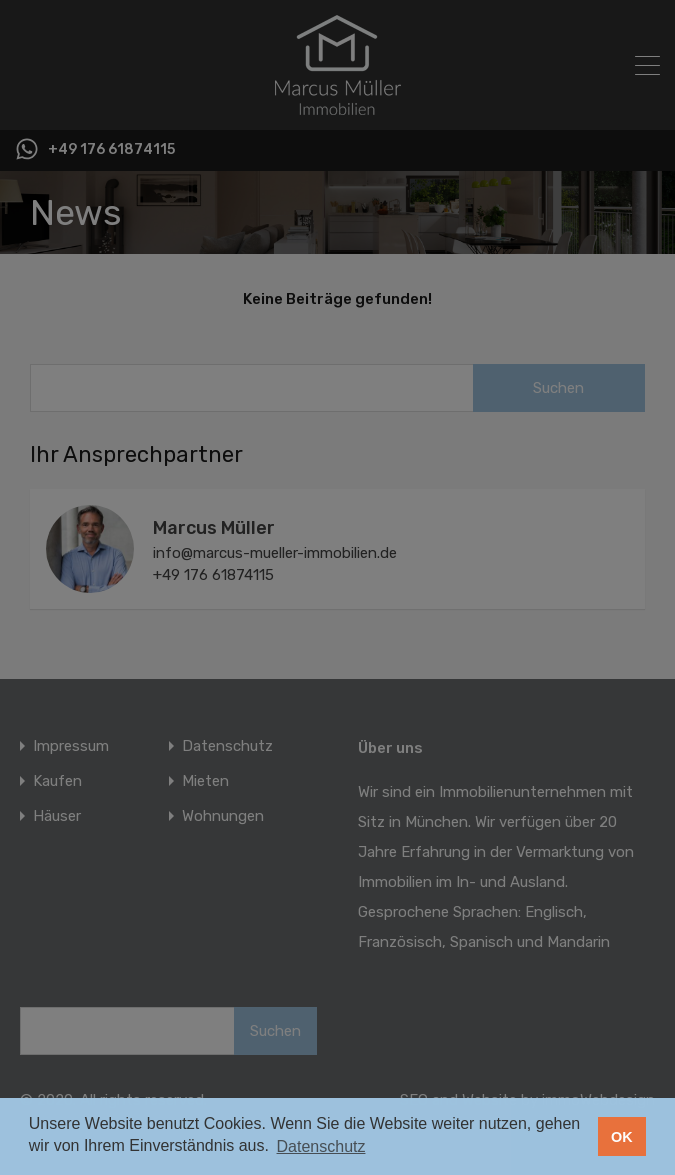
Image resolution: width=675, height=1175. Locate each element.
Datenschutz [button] (321, 1146)
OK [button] (622, 1137)
